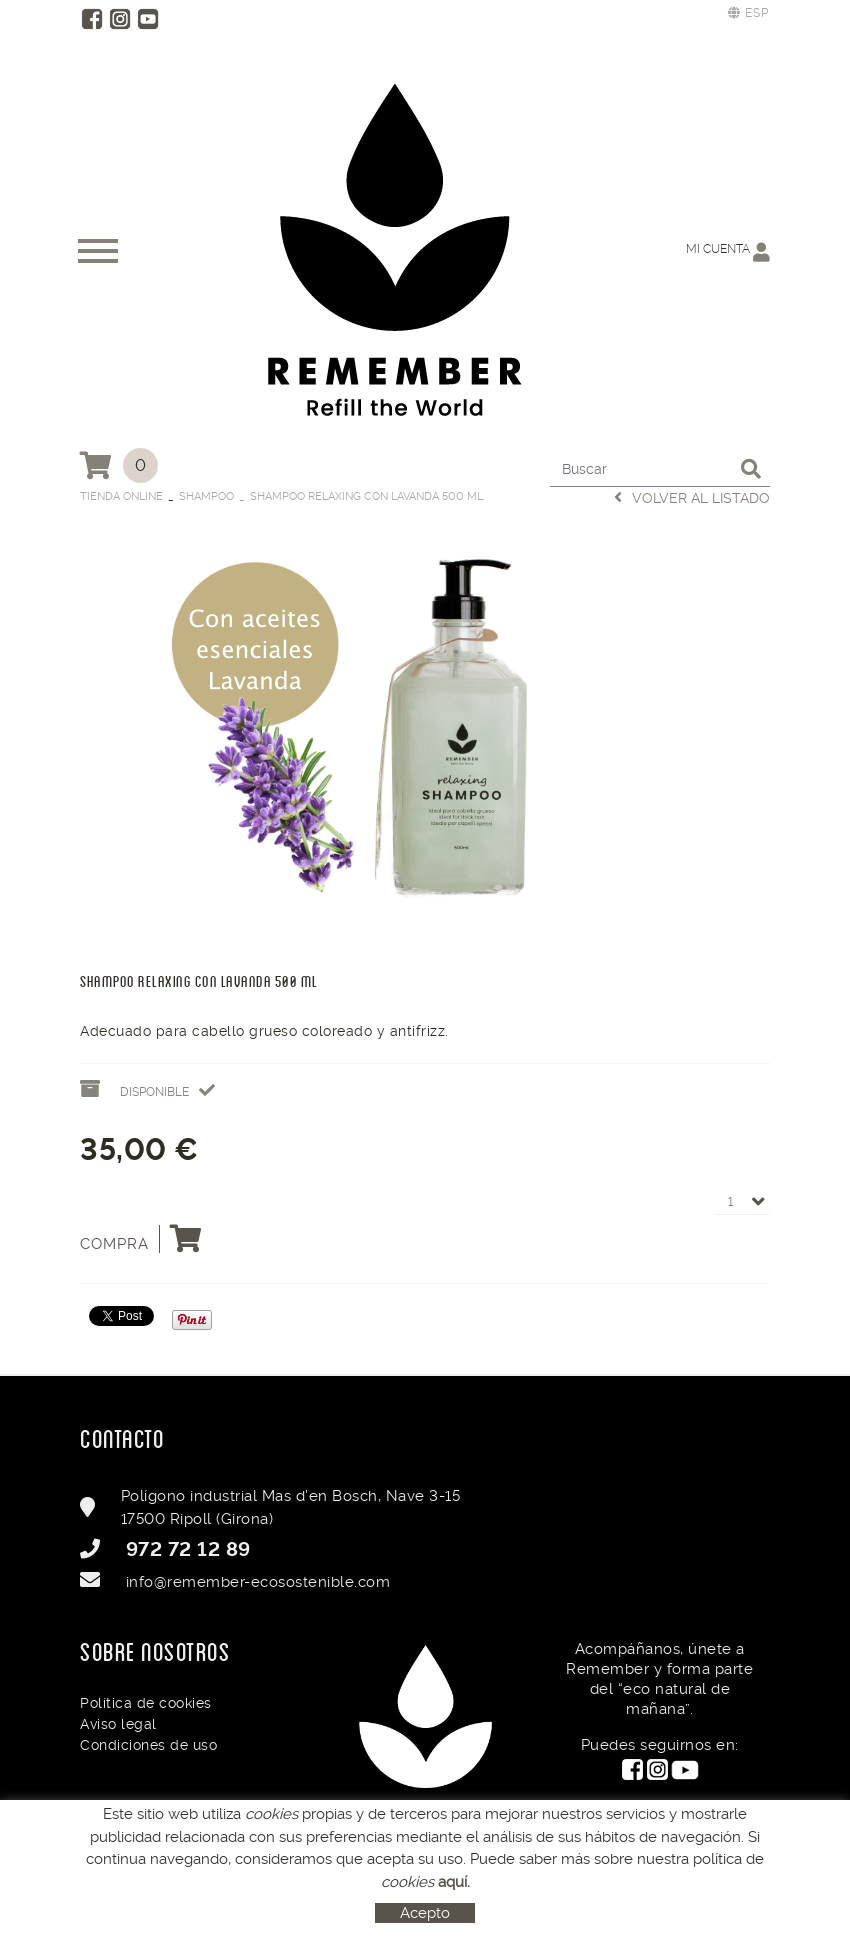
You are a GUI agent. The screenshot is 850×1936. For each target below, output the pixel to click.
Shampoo (206, 496)
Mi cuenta (728, 251)
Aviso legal (118, 1724)
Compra (141, 1239)
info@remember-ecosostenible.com (258, 1582)
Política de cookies (146, 1703)
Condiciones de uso (148, 1745)
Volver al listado (692, 497)
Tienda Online (121, 496)
